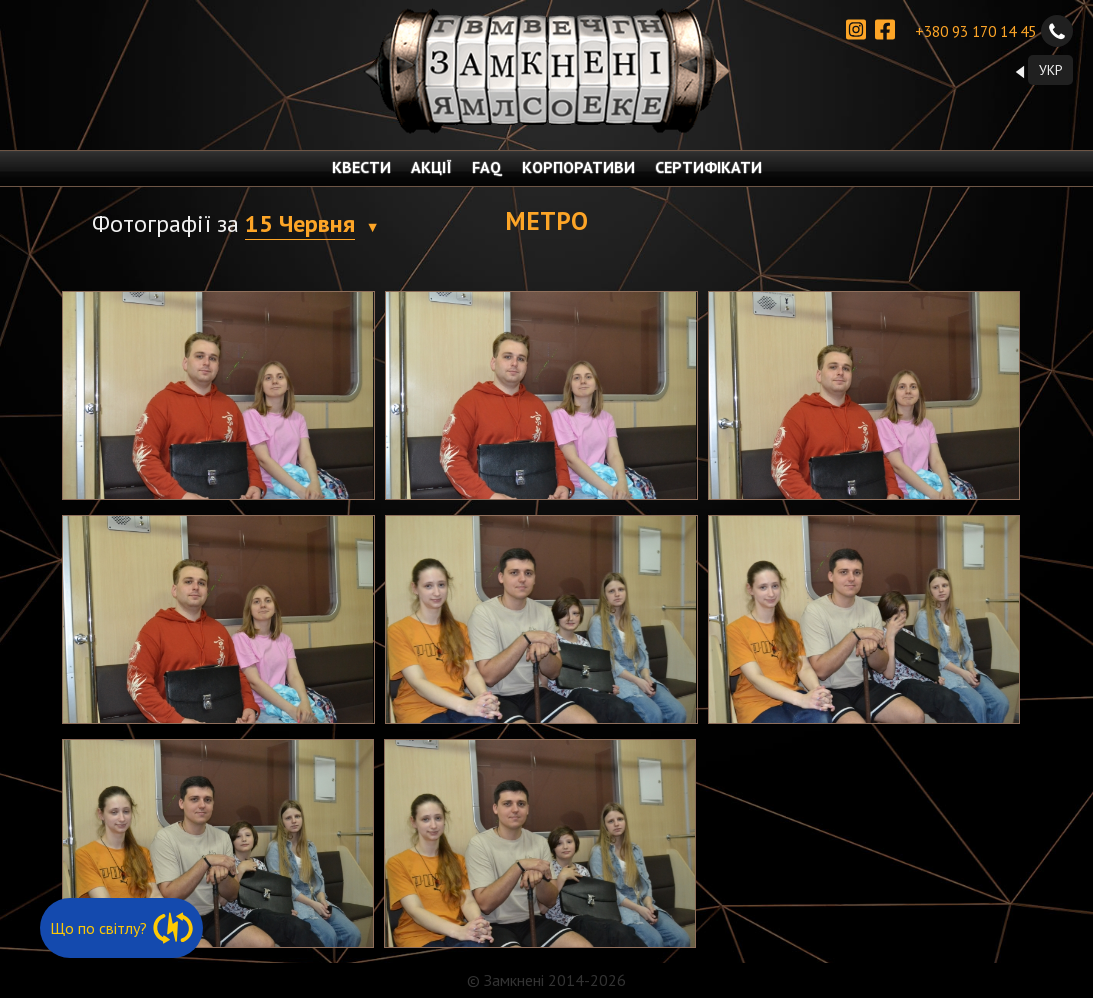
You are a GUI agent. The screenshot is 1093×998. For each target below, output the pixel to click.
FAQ (487, 167)
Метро (546, 220)
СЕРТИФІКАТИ (708, 167)
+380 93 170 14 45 (994, 31)
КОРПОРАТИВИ (578, 167)
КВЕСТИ (361, 167)
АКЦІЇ (431, 167)
